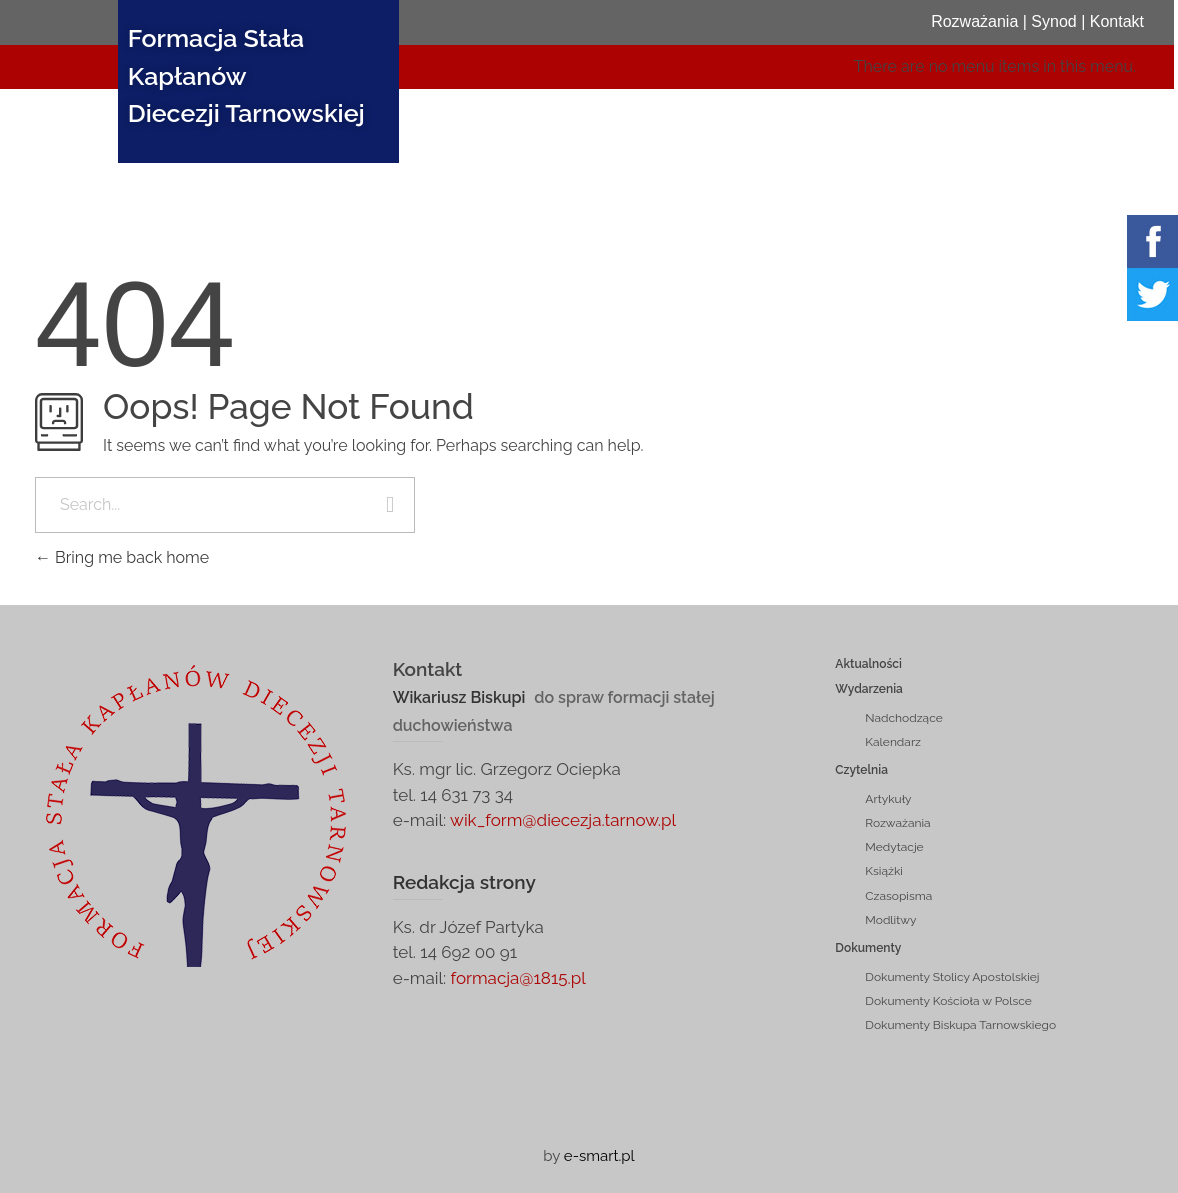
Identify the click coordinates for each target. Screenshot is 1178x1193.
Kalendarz (893, 742)
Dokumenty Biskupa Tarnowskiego (960, 1025)
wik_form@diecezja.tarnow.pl (563, 820)
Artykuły (888, 799)
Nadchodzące (903, 718)
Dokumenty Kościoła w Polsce (948, 1001)
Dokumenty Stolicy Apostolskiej (952, 977)
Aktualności (868, 664)
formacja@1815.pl (516, 978)
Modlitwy (890, 920)
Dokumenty (868, 948)
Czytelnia (861, 770)
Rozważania (897, 823)
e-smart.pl (599, 1156)
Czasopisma (898, 896)
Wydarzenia (869, 689)
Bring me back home (122, 557)
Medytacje (894, 847)
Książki (884, 871)
